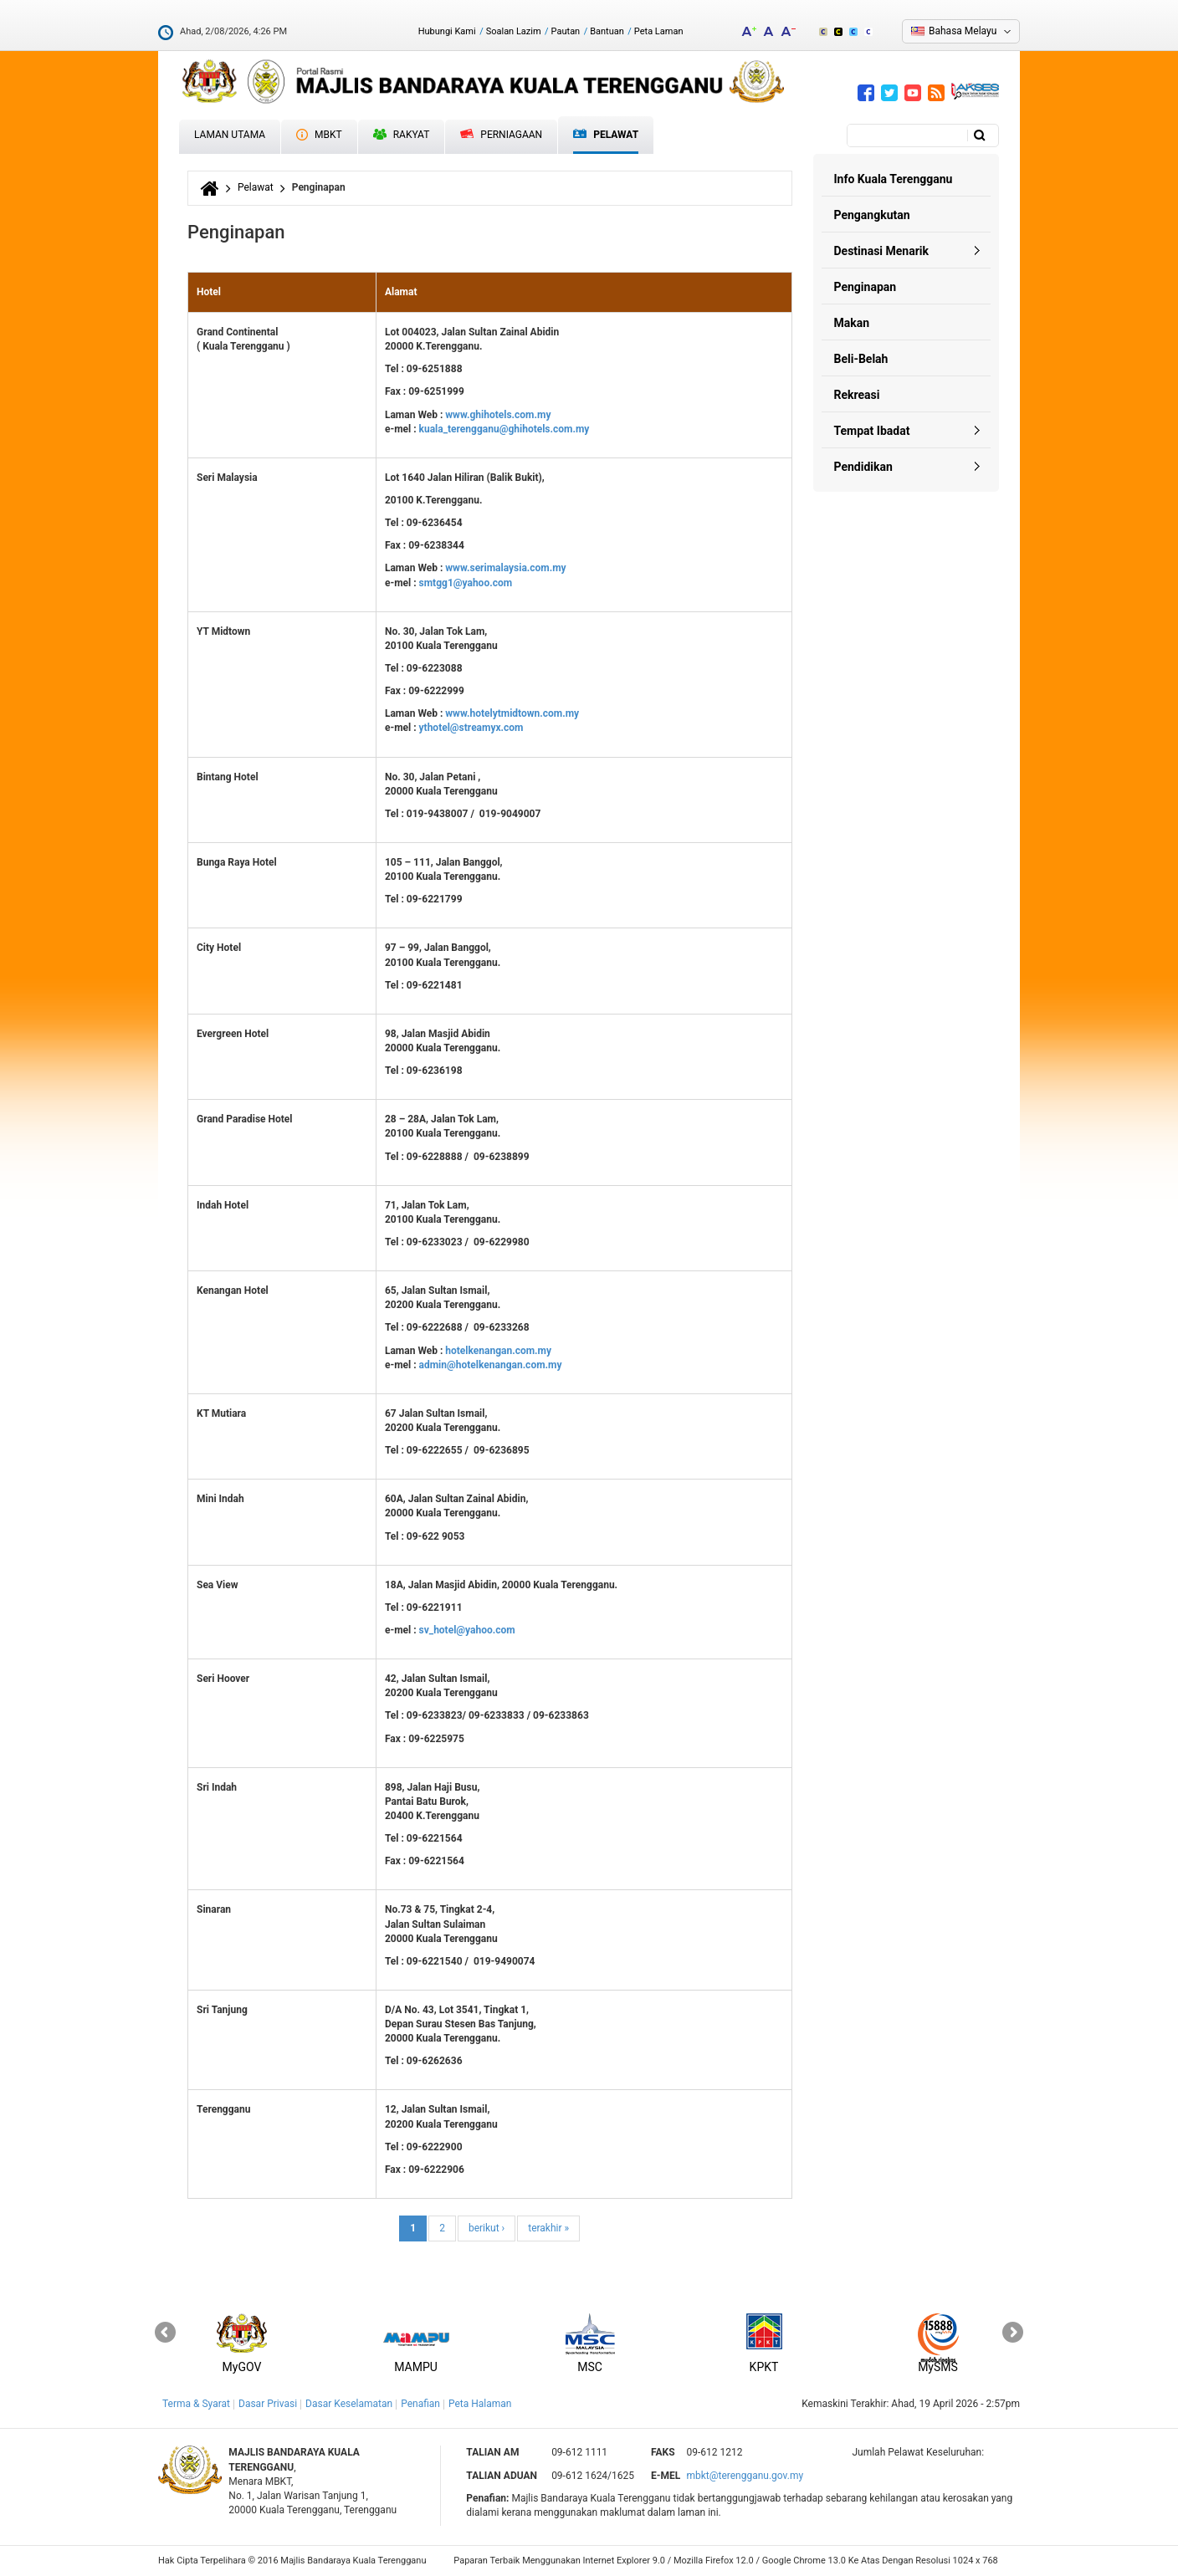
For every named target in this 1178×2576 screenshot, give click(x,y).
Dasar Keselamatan (348, 2404)
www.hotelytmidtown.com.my (512, 713)
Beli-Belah (861, 358)
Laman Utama (229, 135)
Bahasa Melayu (962, 31)
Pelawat (605, 135)
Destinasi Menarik (881, 251)
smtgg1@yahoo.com (466, 583)
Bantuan (607, 31)
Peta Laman (659, 31)
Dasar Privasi (267, 2404)
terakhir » (548, 2228)
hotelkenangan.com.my (498, 1351)
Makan (852, 323)
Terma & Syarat (196, 2404)
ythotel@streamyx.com (471, 727)
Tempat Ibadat (872, 430)
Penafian (420, 2404)
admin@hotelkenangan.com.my (490, 1365)
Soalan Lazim (513, 31)
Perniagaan (501, 135)
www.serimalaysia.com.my (505, 568)
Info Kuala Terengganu (893, 179)
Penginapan (865, 287)
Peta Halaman (480, 2404)
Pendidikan (863, 466)
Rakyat (401, 135)
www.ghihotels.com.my (498, 415)
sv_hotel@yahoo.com (467, 1630)
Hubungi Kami (447, 31)
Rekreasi (857, 394)
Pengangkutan (872, 215)
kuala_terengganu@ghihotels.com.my (504, 429)
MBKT (319, 135)
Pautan (566, 31)
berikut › (486, 2228)
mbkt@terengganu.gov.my (744, 2475)
